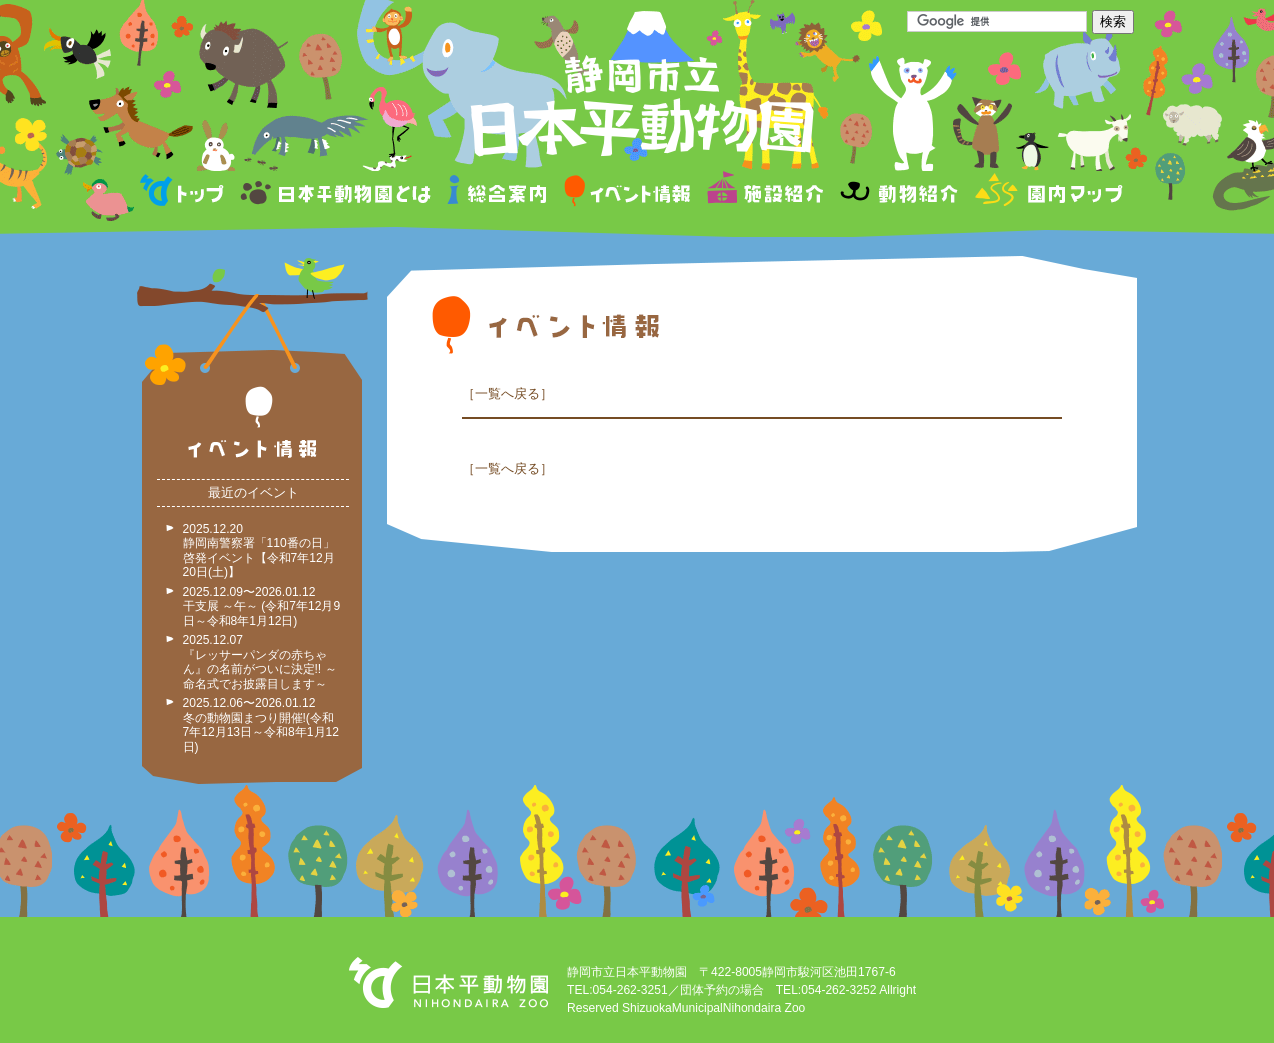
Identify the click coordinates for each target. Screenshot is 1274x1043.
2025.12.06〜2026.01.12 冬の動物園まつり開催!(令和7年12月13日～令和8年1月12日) (261, 725)
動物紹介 (898, 193)
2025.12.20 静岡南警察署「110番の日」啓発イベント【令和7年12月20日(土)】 (259, 551)
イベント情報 (627, 193)
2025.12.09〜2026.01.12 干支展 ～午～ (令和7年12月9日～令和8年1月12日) (262, 606)
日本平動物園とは (337, 193)
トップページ (185, 193)
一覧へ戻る (507, 393)
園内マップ (1046, 193)
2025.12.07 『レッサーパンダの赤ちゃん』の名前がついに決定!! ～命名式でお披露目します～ (260, 662)
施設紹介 (765, 193)
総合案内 (498, 193)
